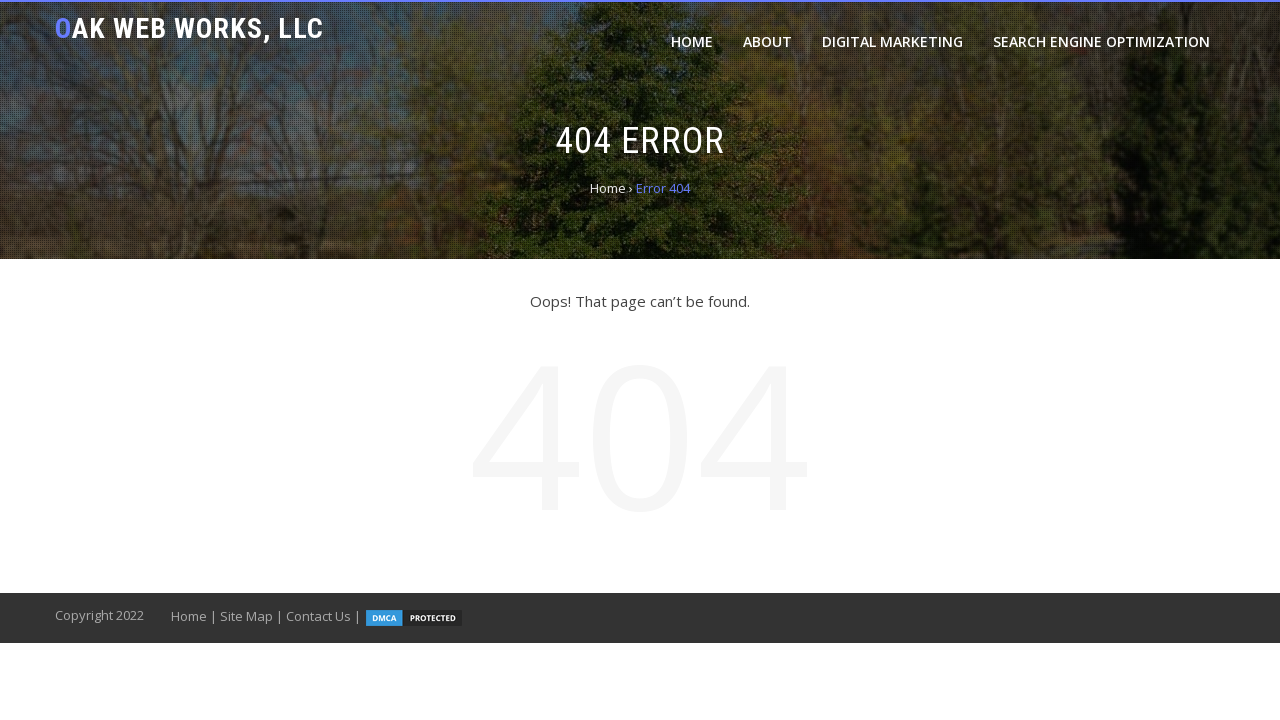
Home (692, 41)
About (767, 41)
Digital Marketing (892, 41)
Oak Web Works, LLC (189, 28)
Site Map (246, 616)
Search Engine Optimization (1101, 41)
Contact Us (318, 616)
